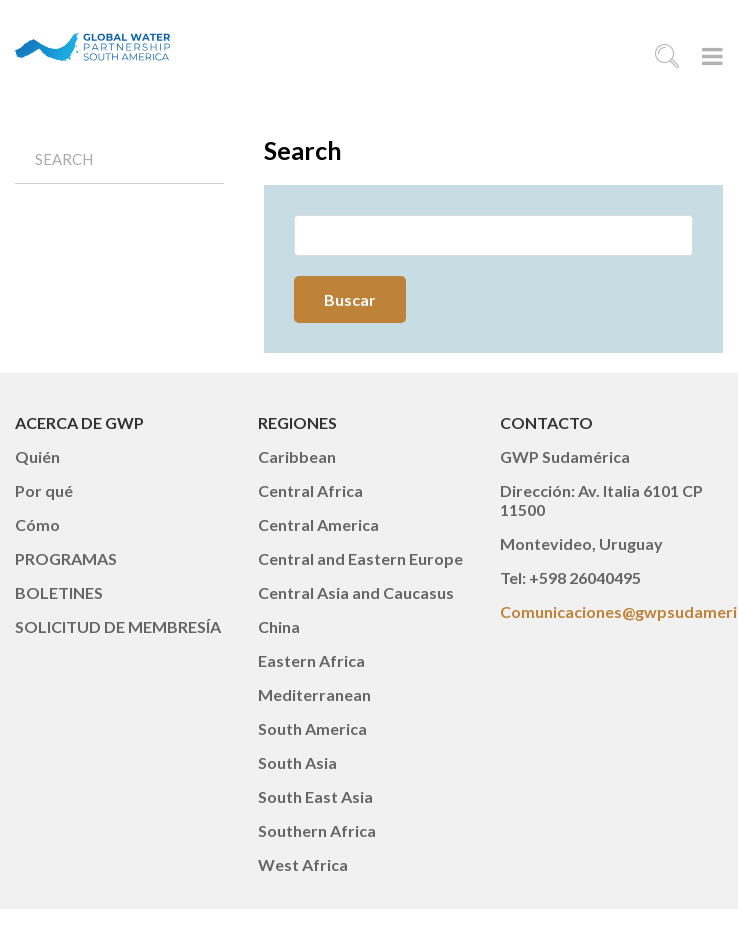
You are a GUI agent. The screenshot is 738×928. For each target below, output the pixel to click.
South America (312, 728)
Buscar (350, 299)
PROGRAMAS (66, 558)
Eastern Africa (311, 660)
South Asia (297, 762)
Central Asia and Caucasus (356, 592)
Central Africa (310, 490)
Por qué (44, 490)
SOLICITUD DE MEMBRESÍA (118, 626)
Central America (318, 524)
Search (64, 159)
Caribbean (297, 456)
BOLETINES (59, 592)
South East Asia (315, 796)
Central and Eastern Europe (360, 558)
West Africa (303, 864)
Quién (37, 456)
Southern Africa (317, 830)
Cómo (37, 524)
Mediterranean (314, 694)
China (279, 626)
